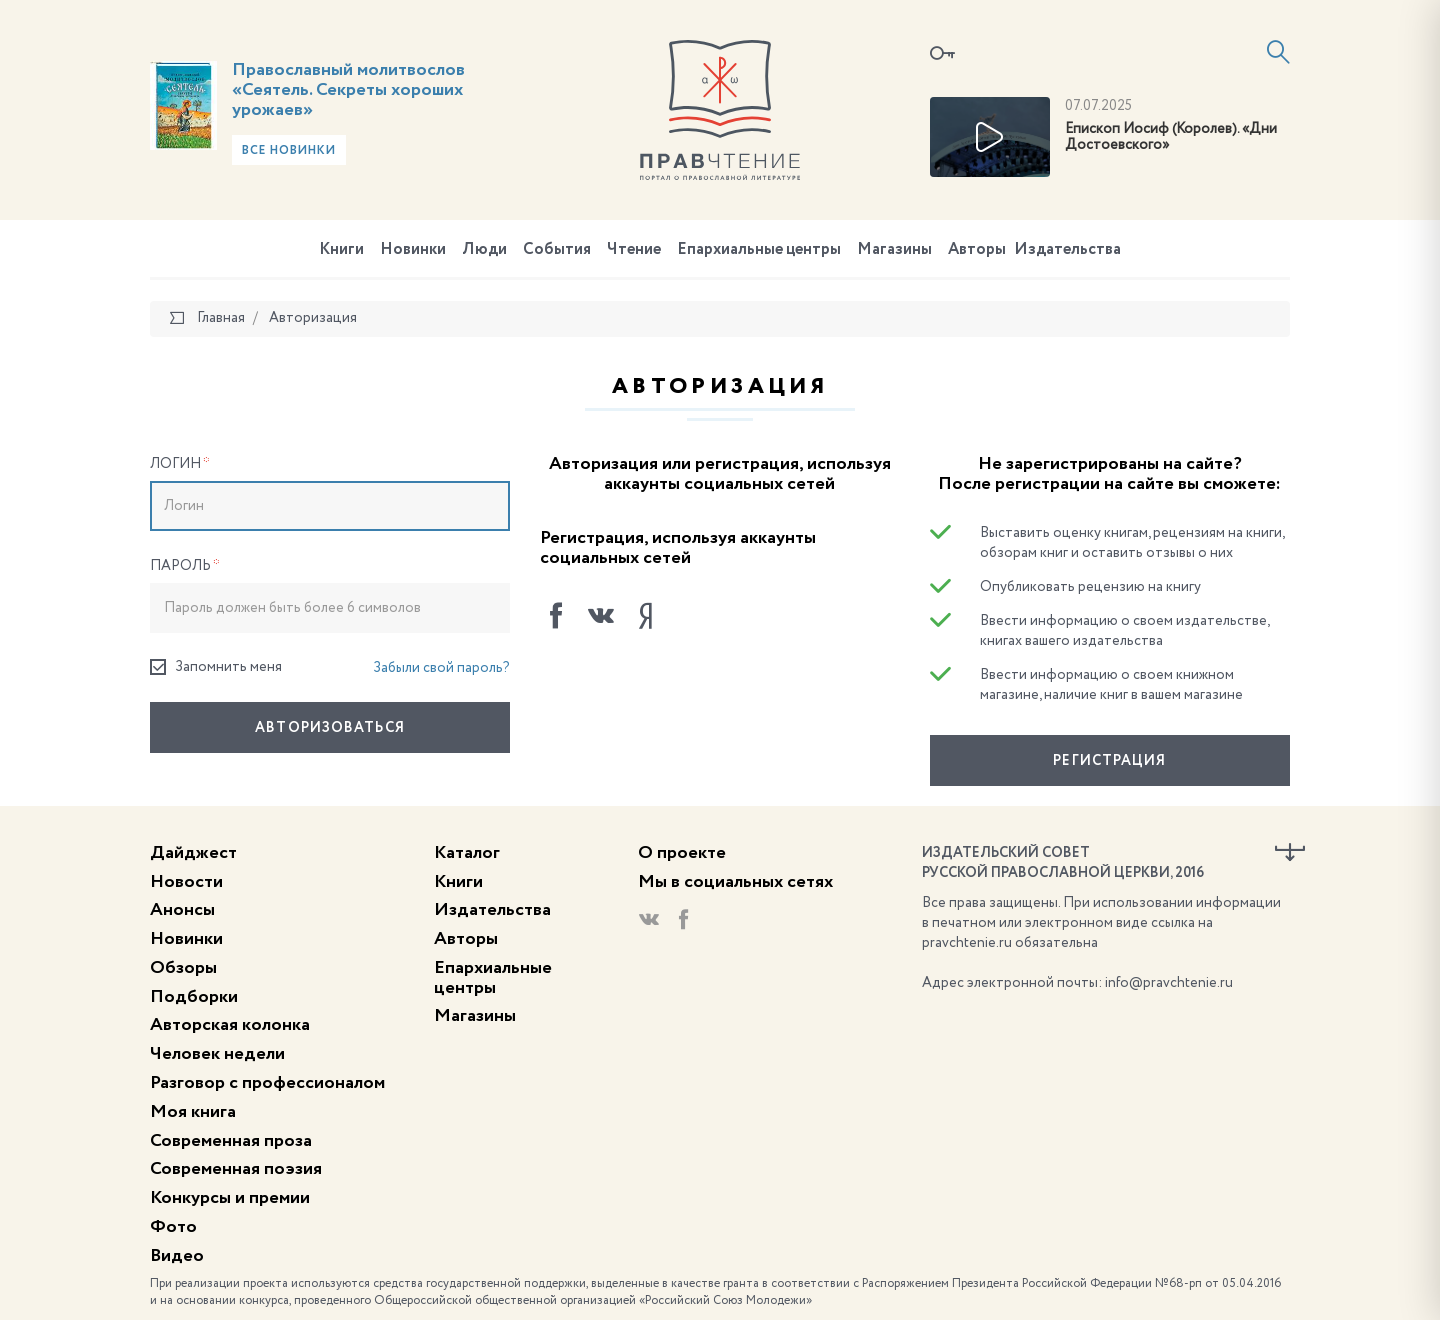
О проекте (682, 853)
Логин (180, 464)
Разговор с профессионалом (267, 1083)
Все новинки (289, 151)
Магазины (894, 250)
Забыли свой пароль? (441, 668)
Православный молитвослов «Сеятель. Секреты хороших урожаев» (348, 90)
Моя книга (193, 1112)
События (557, 250)
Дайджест (193, 853)
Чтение (634, 250)
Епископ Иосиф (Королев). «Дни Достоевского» (1171, 137)
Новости (186, 882)
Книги (341, 250)
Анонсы (182, 910)
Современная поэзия (236, 1169)
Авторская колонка (230, 1025)
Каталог (467, 853)
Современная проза (231, 1141)
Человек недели (217, 1054)
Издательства (1067, 250)
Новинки (413, 250)
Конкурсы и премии (230, 1198)
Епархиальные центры (759, 250)
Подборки (194, 997)
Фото (173, 1227)
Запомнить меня (216, 667)
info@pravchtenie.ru (1169, 983)
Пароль (185, 566)
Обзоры (183, 968)
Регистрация (1109, 761)
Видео (177, 1256)
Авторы (977, 250)
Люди (484, 250)
